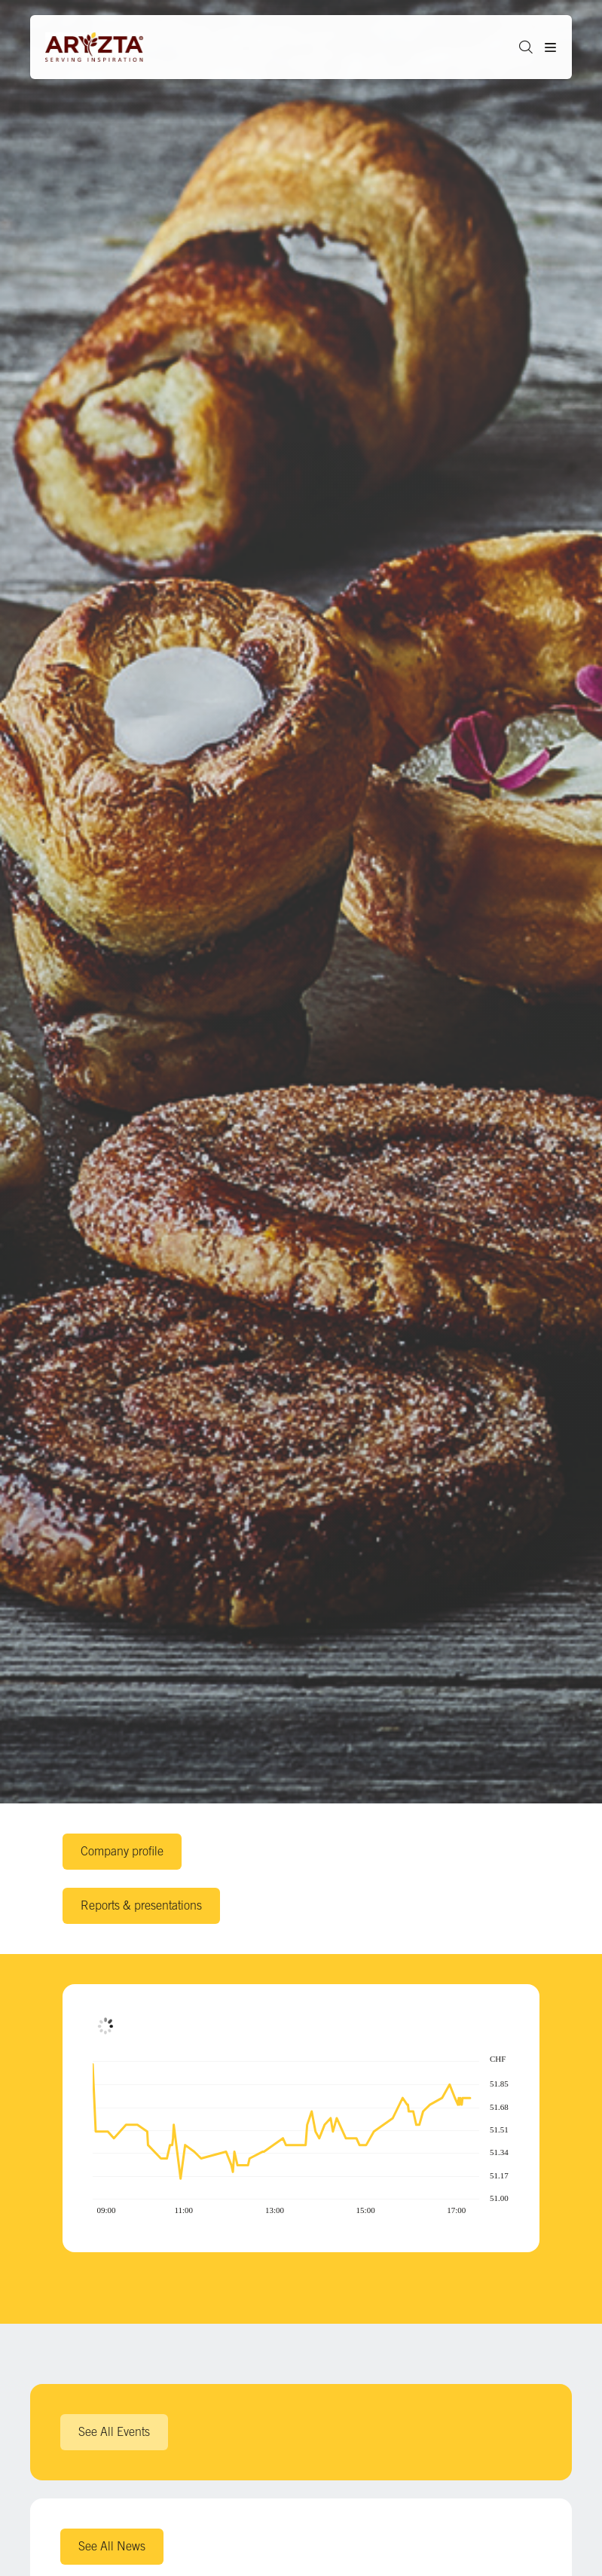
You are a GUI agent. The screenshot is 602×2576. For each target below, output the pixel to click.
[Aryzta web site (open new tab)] (101, 47)
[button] (520, 47)
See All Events (114, 2431)
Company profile (122, 1851)
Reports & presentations (141, 1905)
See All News (111, 2546)
